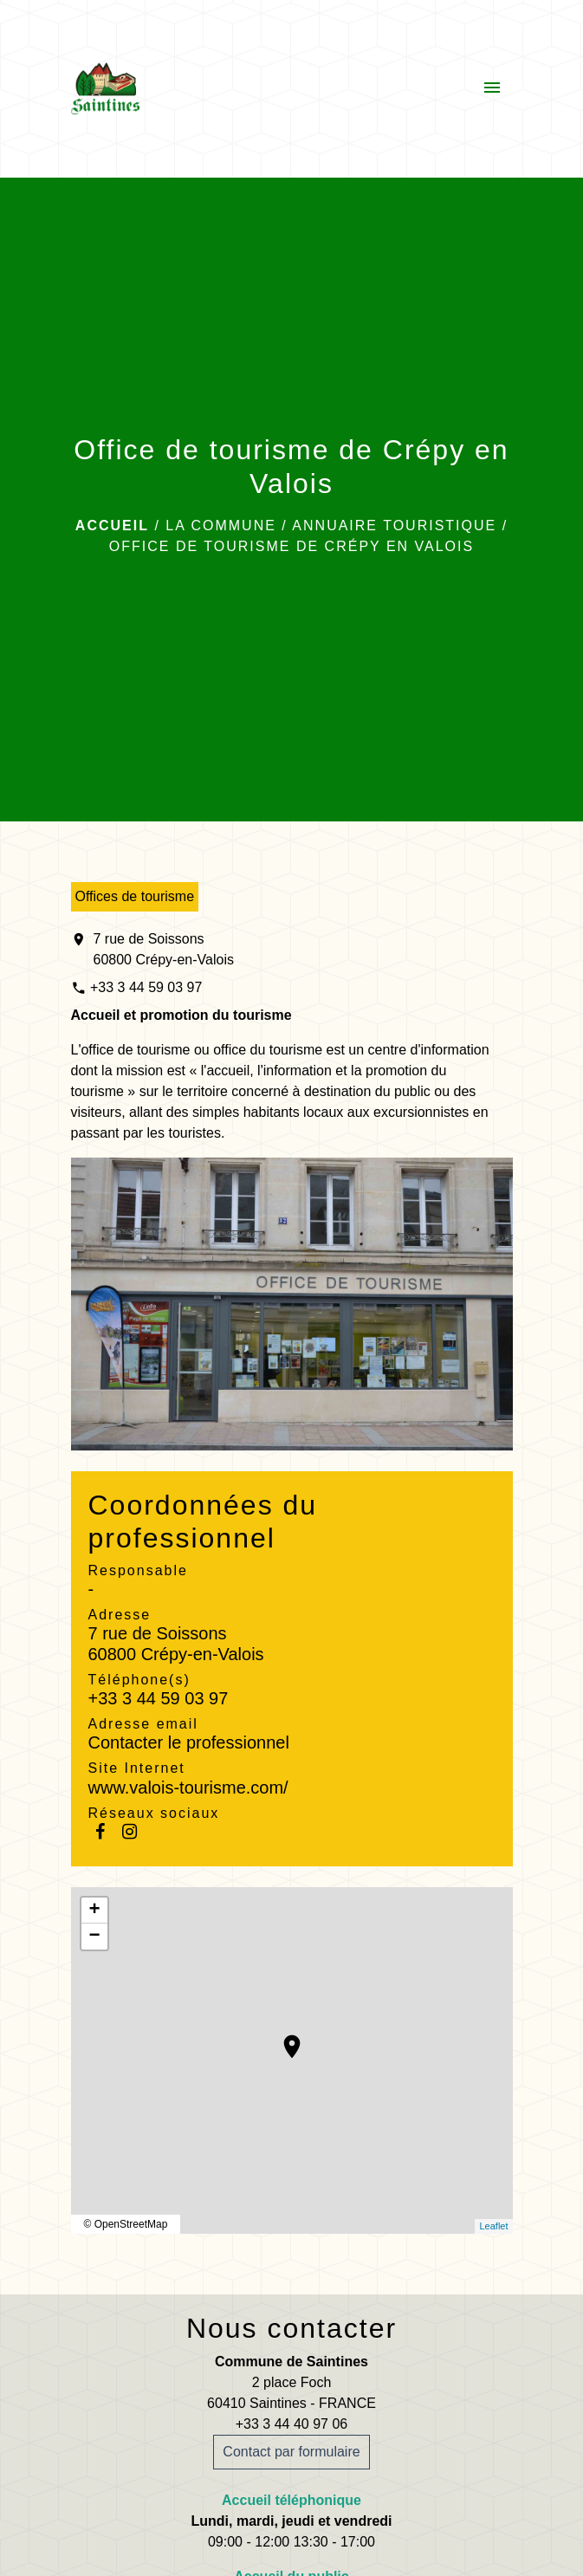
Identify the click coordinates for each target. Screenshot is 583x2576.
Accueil (112, 525)
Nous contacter (291, 2328)
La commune (220, 525)
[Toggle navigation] (492, 88)
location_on (283, 2038)
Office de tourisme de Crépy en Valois (291, 546)
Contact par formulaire (291, 2451)
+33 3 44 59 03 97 (146, 987)
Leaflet (493, 2226)
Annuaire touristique (394, 525)
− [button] (94, 1937)
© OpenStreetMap (126, 2224)
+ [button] (94, 1911)
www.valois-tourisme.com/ (188, 1787)
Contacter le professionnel (188, 1742)
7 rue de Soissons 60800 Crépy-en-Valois (164, 949)
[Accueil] (105, 88)
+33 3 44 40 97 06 (291, 2424)
